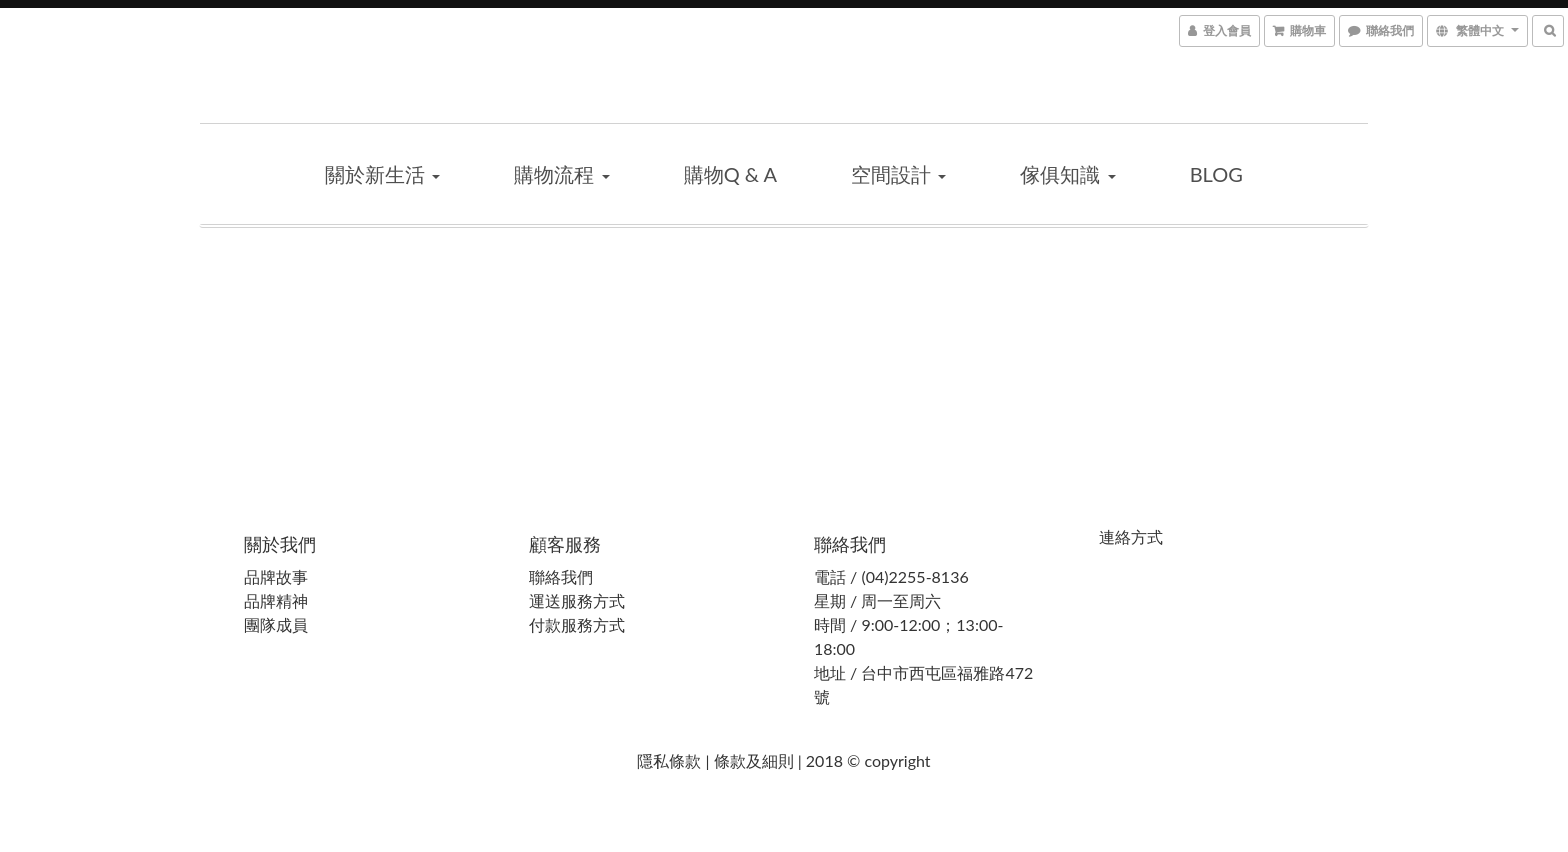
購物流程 (561, 174)
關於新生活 (382, 174)
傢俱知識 (1067, 174)
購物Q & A (730, 174)
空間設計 (898, 174)
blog (1216, 174)
